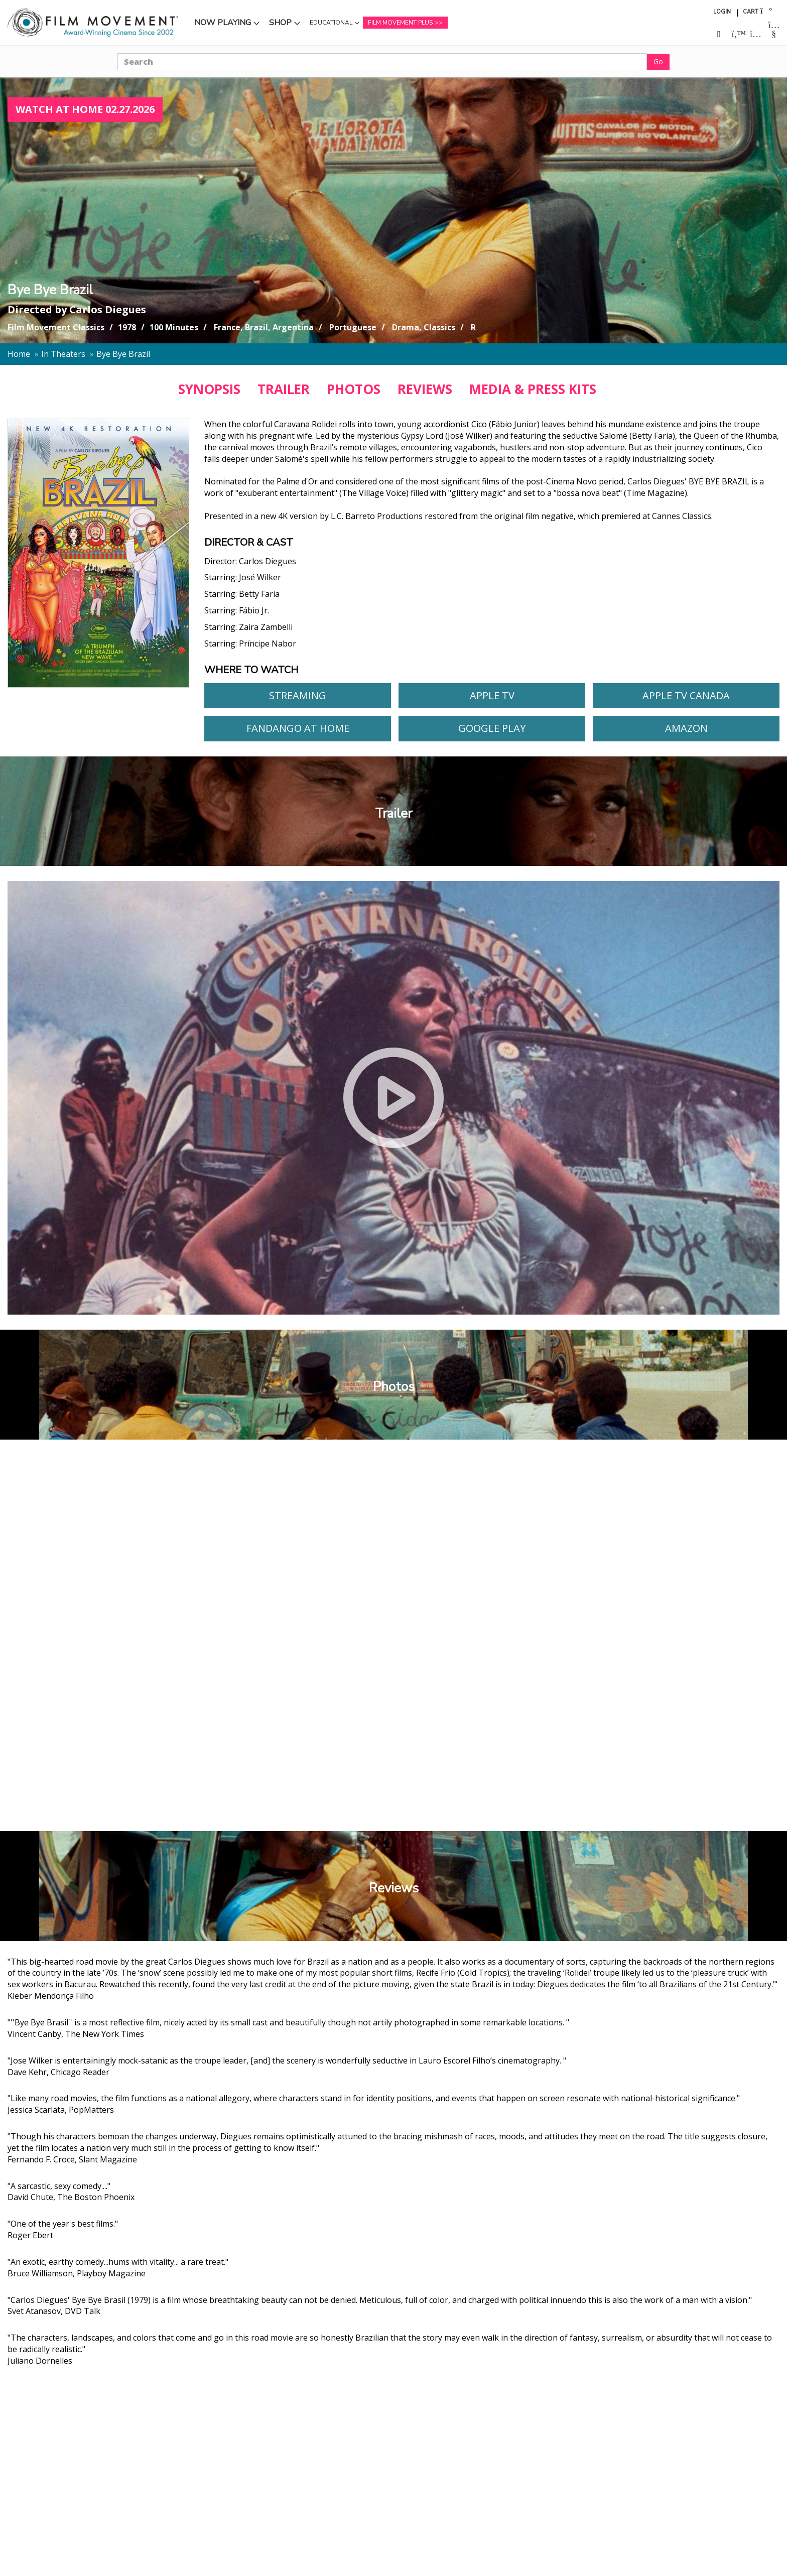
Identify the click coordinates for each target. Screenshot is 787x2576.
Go (658, 61)
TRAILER (283, 389)
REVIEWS (425, 389)
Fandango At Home (297, 728)
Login (722, 12)
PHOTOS (353, 389)
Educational (331, 23)
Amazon (686, 728)
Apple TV (492, 695)
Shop (280, 22)
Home (19, 353)
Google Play (492, 728)
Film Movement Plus (400, 23)
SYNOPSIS (209, 389)
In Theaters (63, 353)
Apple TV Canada (686, 695)
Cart (750, 12)
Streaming (297, 695)
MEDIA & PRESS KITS (532, 389)
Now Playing (222, 22)
